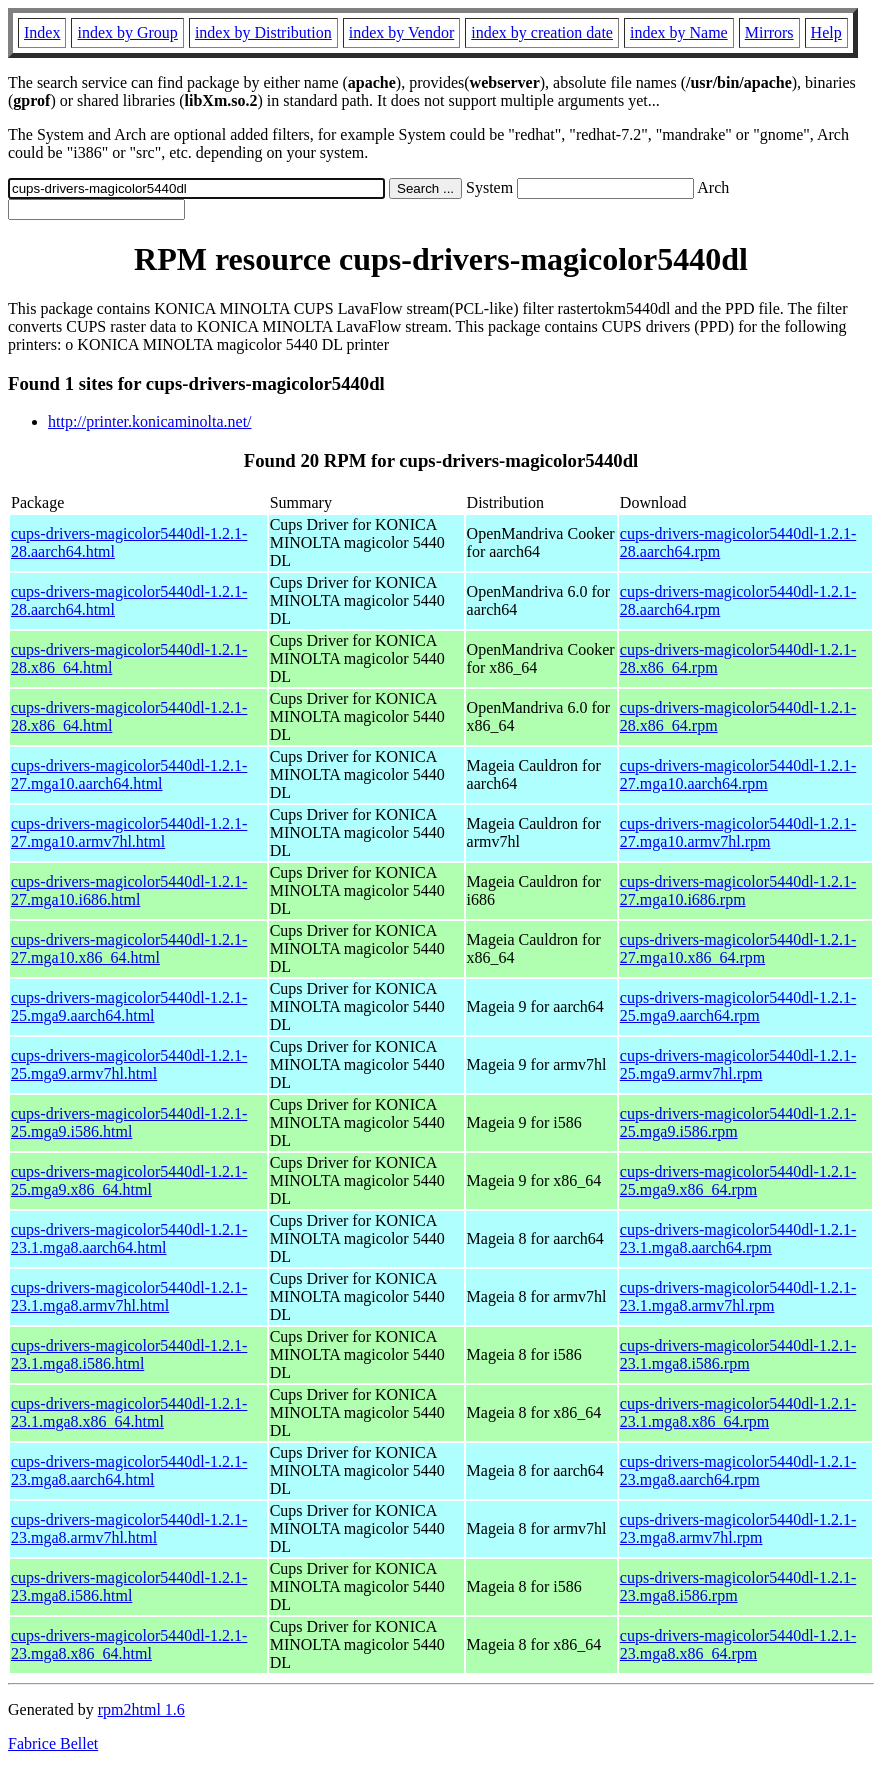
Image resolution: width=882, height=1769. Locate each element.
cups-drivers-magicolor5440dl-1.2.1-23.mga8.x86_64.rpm (738, 1644)
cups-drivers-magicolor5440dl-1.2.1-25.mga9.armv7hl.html (129, 1064)
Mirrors (769, 32)
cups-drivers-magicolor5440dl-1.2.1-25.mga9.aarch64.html (129, 1006)
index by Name (679, 32)
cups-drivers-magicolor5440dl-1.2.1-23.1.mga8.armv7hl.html (129, 1296)
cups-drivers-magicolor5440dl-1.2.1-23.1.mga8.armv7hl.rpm (738, 1296)
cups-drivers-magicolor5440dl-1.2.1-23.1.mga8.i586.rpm (738, 1354)
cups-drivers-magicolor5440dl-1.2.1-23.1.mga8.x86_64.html (129, 1412)
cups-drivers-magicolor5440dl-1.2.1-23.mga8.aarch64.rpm (738, 1470)
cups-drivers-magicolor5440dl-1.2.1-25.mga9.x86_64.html (129, 1180)
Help (826, 32)
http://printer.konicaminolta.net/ (150, 421)
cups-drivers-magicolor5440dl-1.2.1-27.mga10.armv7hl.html (129, 832)
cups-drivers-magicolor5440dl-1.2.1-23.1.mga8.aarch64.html (129, 1238)
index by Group (127, 32)
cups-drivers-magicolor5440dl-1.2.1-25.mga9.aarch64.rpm (738, 1006)
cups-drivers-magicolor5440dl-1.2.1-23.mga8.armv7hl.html (129, 1528)
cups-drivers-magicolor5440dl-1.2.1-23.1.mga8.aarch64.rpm (738, 1238)
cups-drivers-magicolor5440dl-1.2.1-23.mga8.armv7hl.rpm (738, 1528)
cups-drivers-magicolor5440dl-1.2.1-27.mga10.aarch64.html (129, 774)
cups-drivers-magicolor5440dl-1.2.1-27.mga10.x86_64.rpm (738, 948)
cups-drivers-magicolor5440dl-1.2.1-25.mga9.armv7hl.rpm (738, 1064)
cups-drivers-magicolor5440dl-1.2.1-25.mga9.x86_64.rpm (738, 1180)
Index (42, 32)
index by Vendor (401, 32)
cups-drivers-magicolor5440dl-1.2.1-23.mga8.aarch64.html (129, 1470)
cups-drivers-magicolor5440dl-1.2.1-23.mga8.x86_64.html (129, 1644)
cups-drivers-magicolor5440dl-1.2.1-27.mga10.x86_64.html (129, 948)
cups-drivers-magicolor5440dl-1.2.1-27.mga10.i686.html (129, 890)
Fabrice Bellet (53, 1743)
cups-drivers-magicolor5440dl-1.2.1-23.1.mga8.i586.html (129, 1354)
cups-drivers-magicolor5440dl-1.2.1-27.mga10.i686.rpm (738, 890)
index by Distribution (263, 32)
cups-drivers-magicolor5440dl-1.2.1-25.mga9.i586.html (129, 1122)
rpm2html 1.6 (141, 1709)
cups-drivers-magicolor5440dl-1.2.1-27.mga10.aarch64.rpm (738, 774)
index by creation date (542, 32)
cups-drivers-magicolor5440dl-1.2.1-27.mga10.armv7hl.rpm (738, 832)
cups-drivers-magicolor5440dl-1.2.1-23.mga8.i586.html (129, 1586)
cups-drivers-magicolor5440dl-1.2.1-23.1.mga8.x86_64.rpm (738, 1412)
